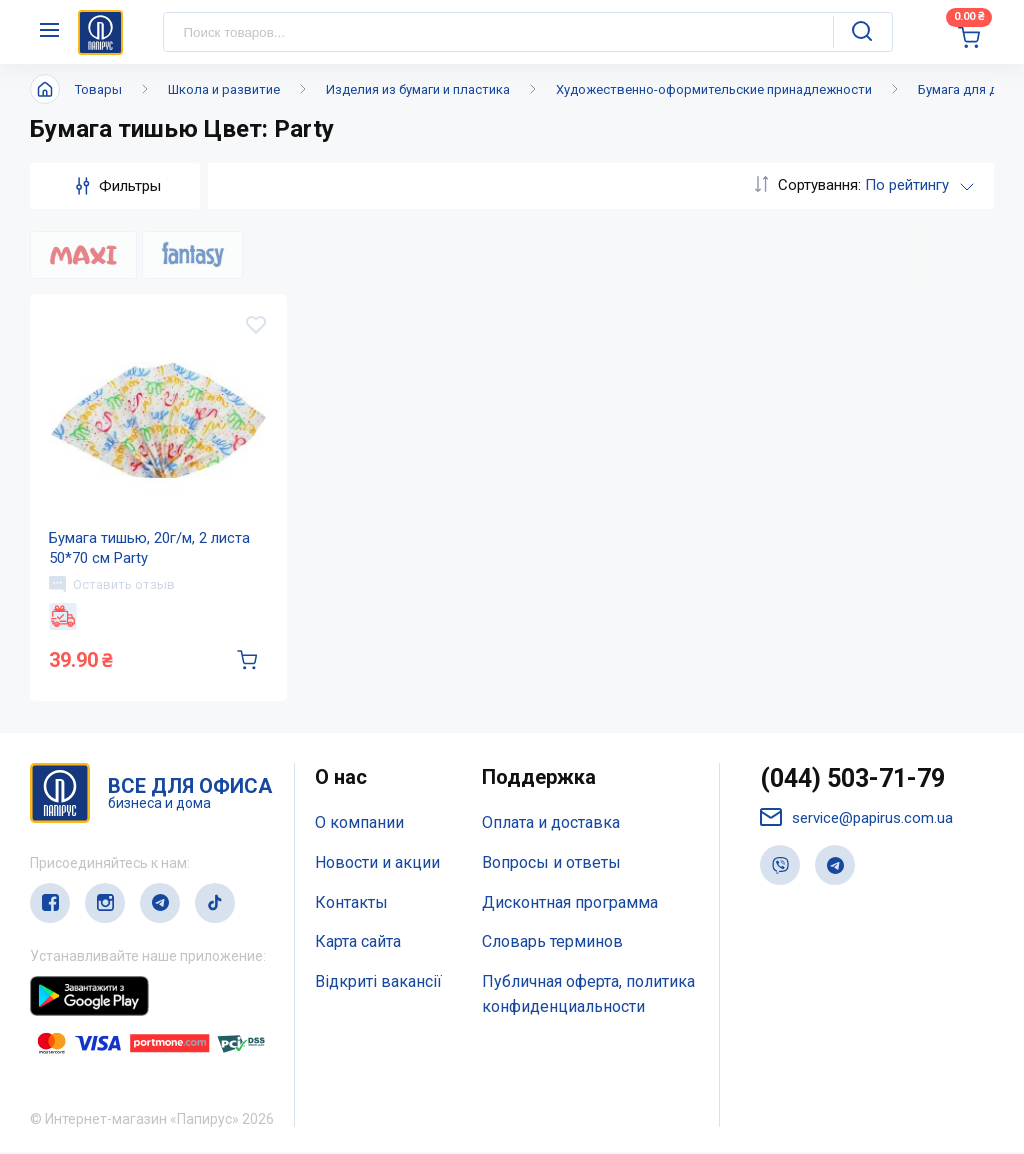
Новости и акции (377, 864)
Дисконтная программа (570, 904)
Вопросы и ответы (551, 864)
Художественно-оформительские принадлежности (714, 89)
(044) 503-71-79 (852, 780)
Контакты (351, 904)
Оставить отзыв (113, 585)
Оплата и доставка (551, 824)
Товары (98, 89)
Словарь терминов (552, 944)
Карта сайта (358, 944)
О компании (359, 824)
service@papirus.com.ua (856, 820)
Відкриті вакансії (378, 983)
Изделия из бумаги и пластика (418, 89)
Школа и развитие (224, 89)
